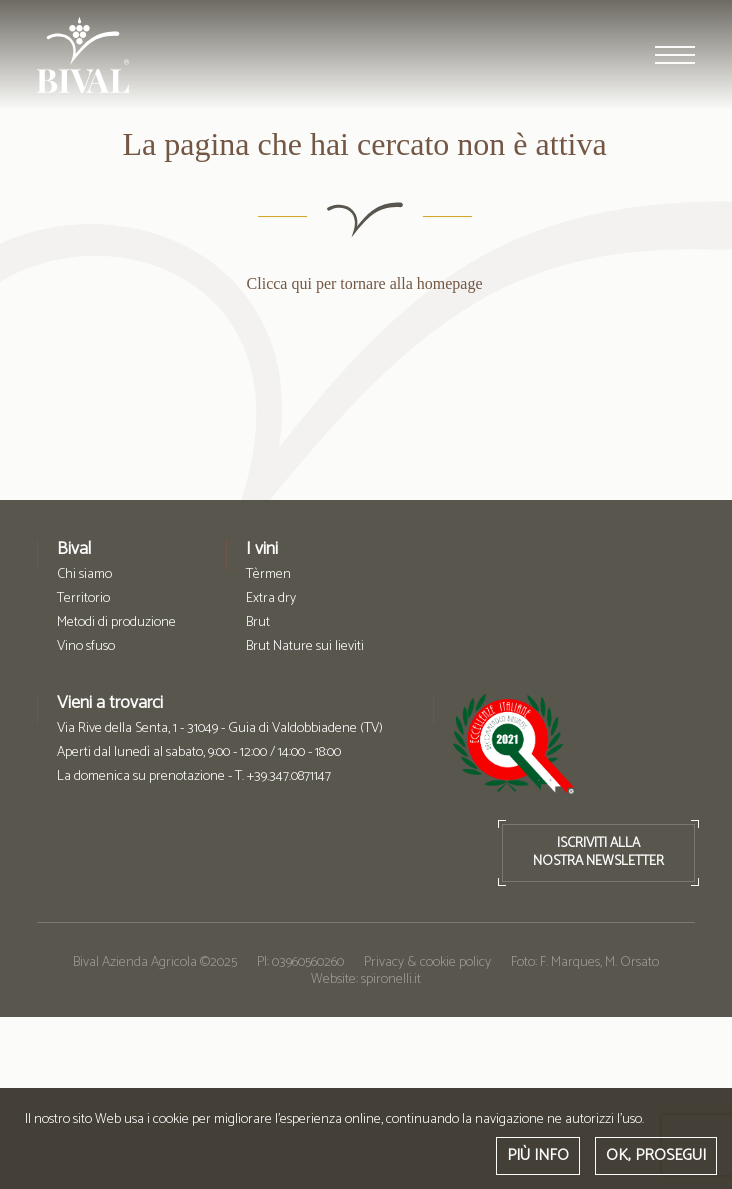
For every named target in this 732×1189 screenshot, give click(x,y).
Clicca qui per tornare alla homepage (363, 283)
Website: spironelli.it (366, 979)
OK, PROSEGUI (656, 1155)
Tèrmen (268, 575)
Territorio (83, 599)
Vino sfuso (86, 647)
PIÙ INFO (538, 1155)
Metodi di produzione (116, 623)
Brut (258, 623)
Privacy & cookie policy (427, 962)
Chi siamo (84, 575)
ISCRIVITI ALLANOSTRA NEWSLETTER (598, 852)
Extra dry (271, 599)
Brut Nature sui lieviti (305, 647)
